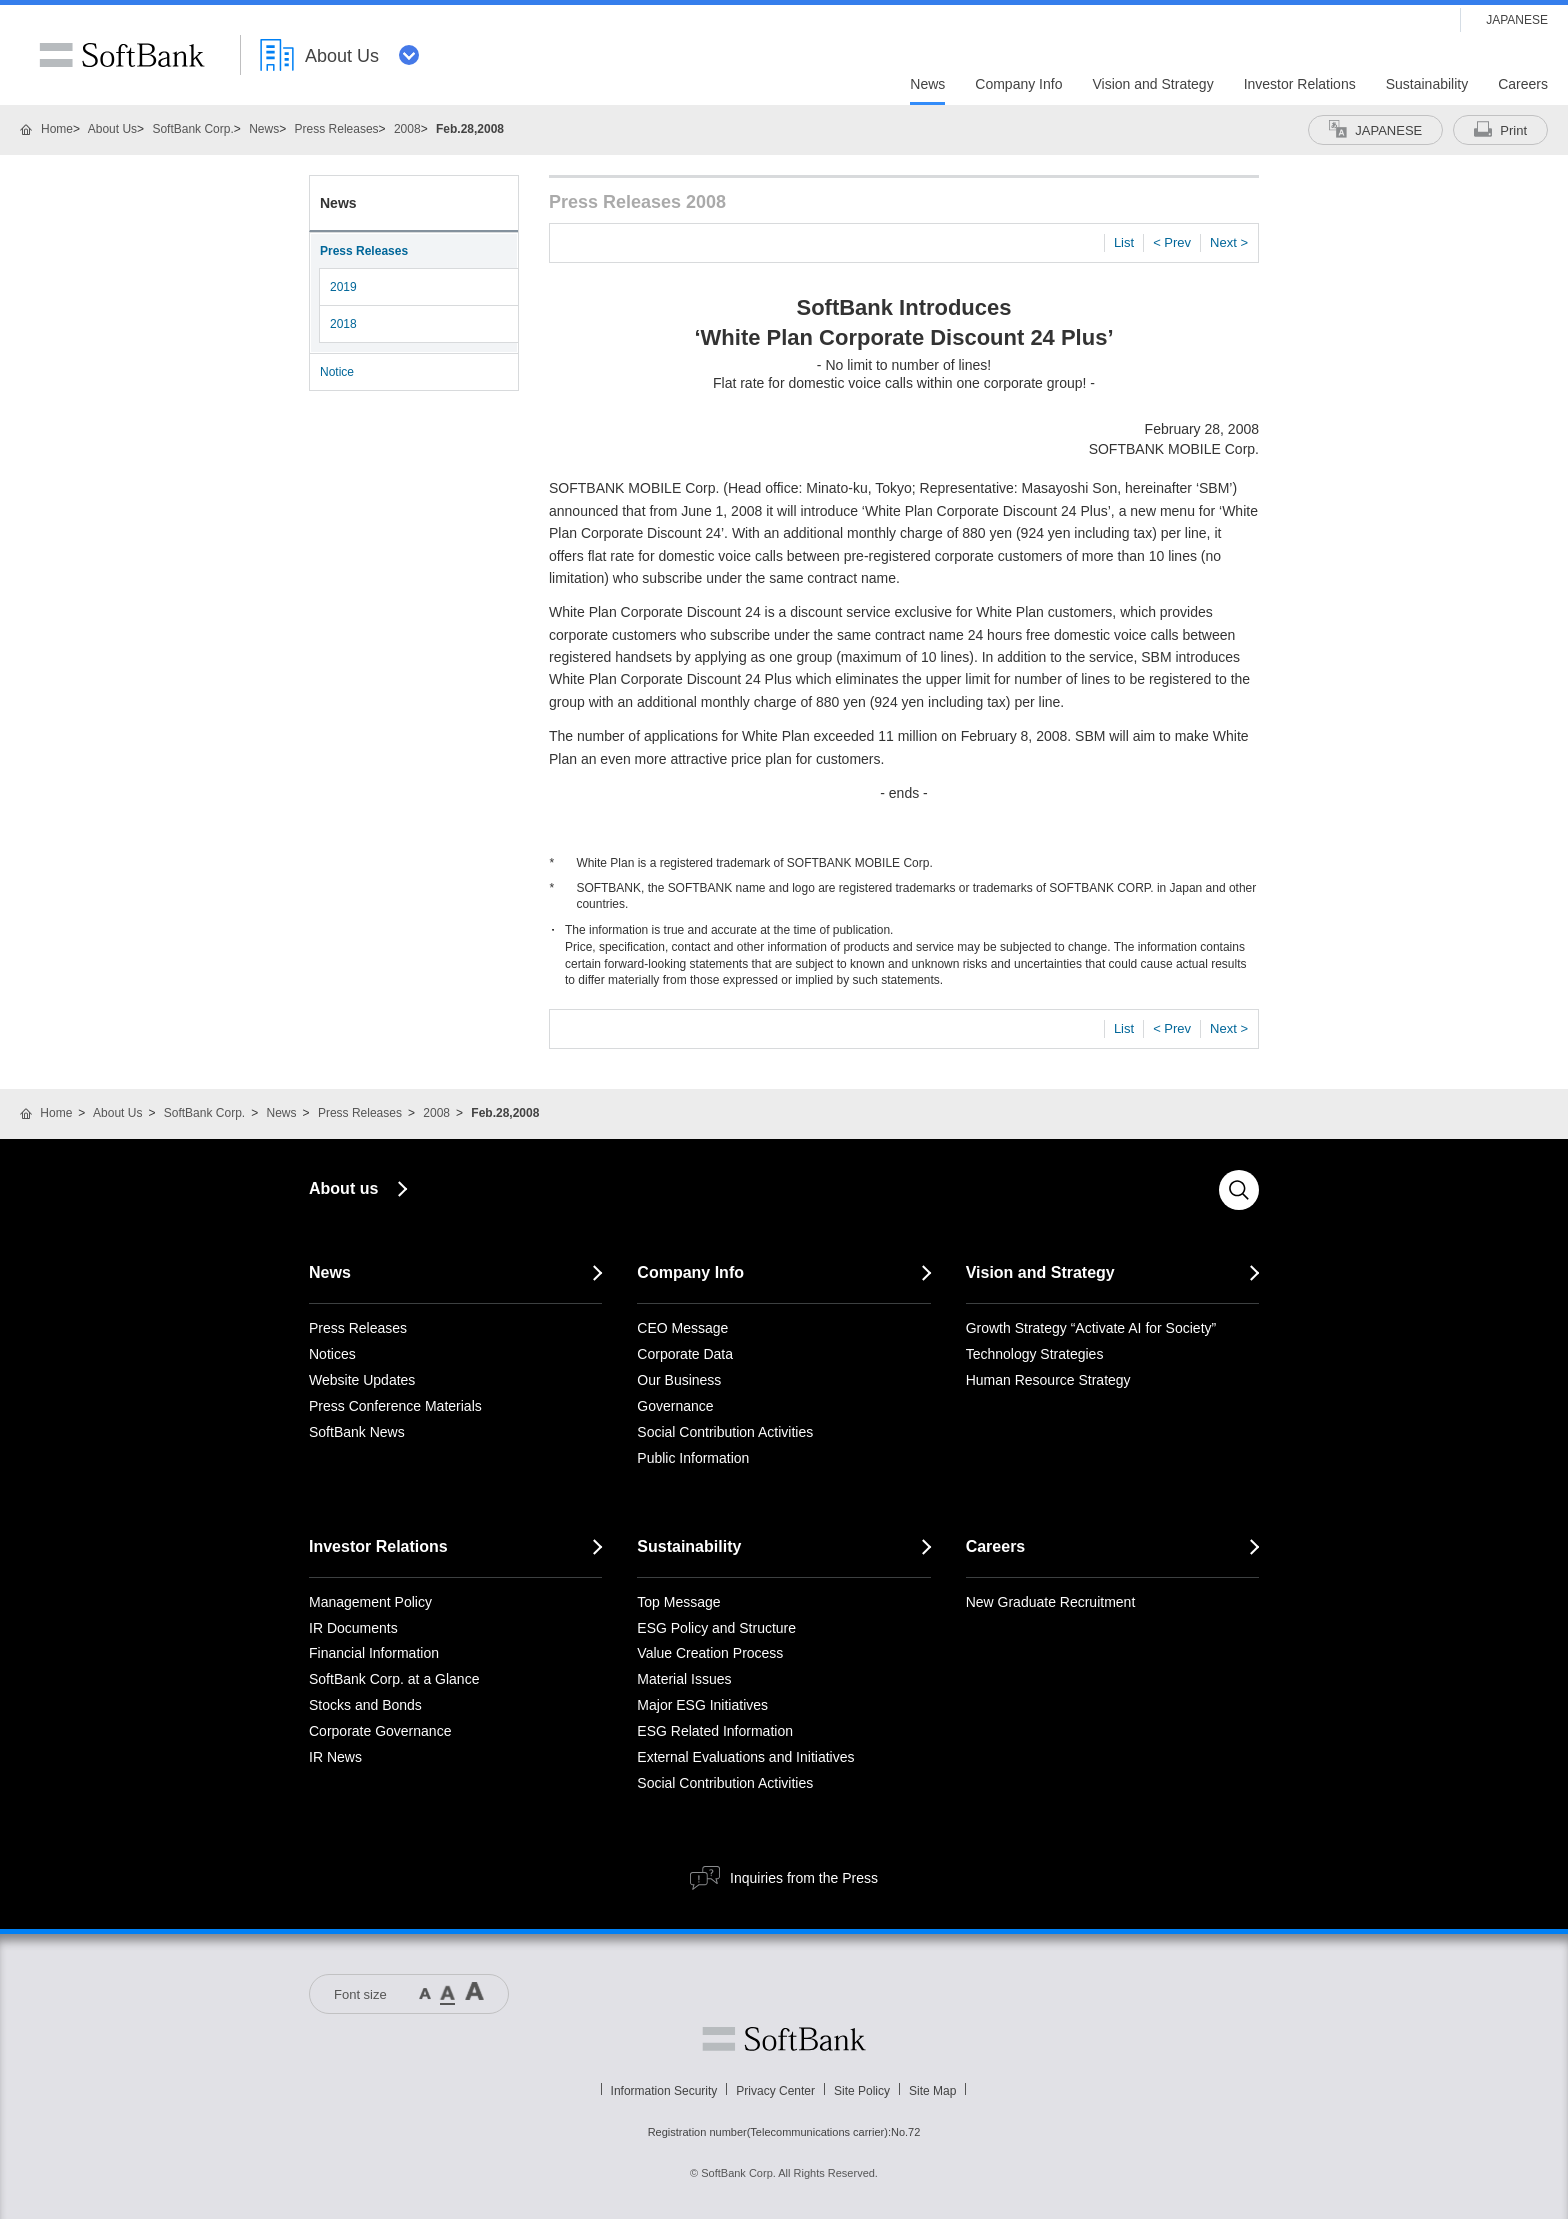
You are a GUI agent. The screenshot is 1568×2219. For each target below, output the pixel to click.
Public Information (693, 1458)
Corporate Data (685, 1354)
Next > (1229, 242)
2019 (343, 287)
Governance (675, 1406)
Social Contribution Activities (725, 1432)
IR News (335, 1757)
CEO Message (682, 1328)
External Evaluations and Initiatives (745, 1757)
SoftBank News (357, 1432)
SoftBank (122, 55)
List (1124, 242)
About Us (112, 129)
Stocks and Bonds (365, 1705)
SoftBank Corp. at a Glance (394, 1679)
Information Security (664, 2091)
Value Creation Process (710, 1653)
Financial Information (374, 1653)
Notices (332, 1354)
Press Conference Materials (395, 1406)
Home (57, 129)
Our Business (679, 1380)
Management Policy (370, 1602)
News (264, 129)
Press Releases (337, 129)
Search (1239, 1190)
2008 (407, 129)
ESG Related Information (715, 1731)
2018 (343, 324)
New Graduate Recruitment (1051, 1602)
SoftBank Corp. (192, 129)
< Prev (1172, 242)
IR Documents (353, 1628)
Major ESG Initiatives (702, 1705)
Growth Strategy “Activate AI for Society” (1091, 1328)
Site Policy (862, 2091)
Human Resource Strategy (1048, 1380)
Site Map (932, 2091)
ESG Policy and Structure (716, 1628)
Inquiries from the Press (804, 1878)
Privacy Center (775, 2091)
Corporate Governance (380, 1731)
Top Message (678, 1602)
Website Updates (362, 1380)
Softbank (784, 2039)
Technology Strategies (1035, 1354)
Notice (337, 372)
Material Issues (684, 1679)
